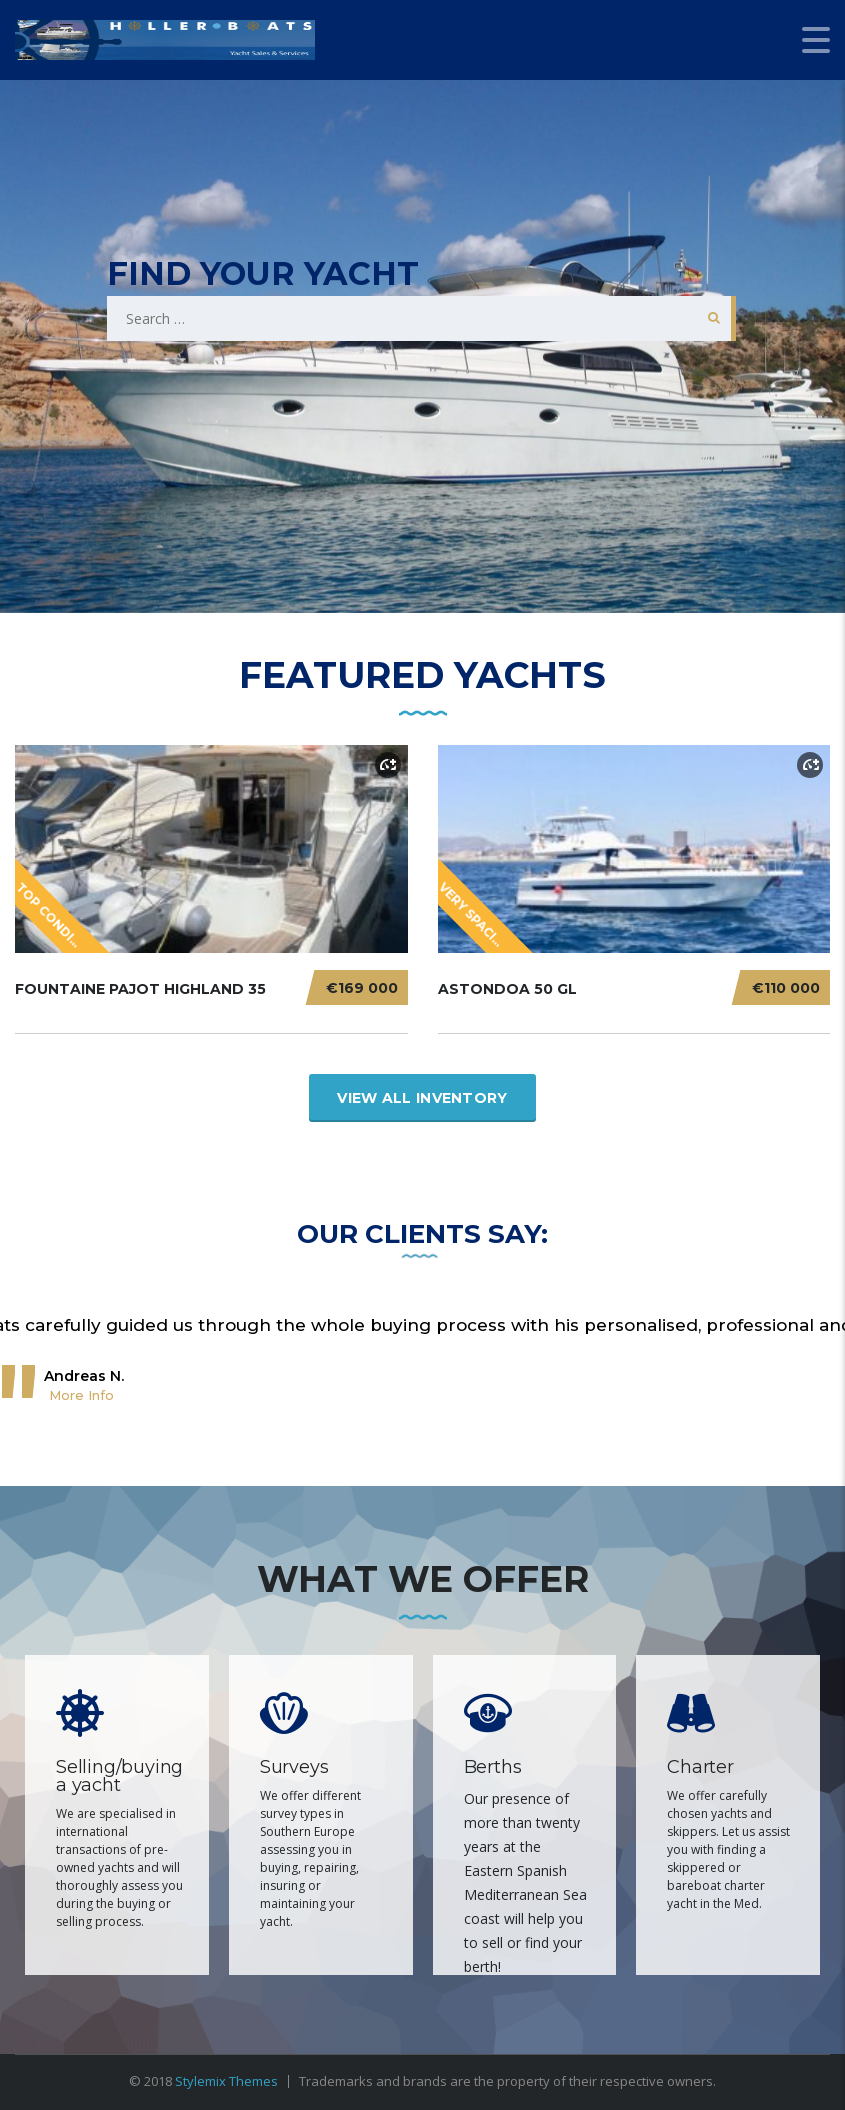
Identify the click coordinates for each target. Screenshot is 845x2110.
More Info (81, 1395)
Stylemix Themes (226, 2081)
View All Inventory (422, 1098)
